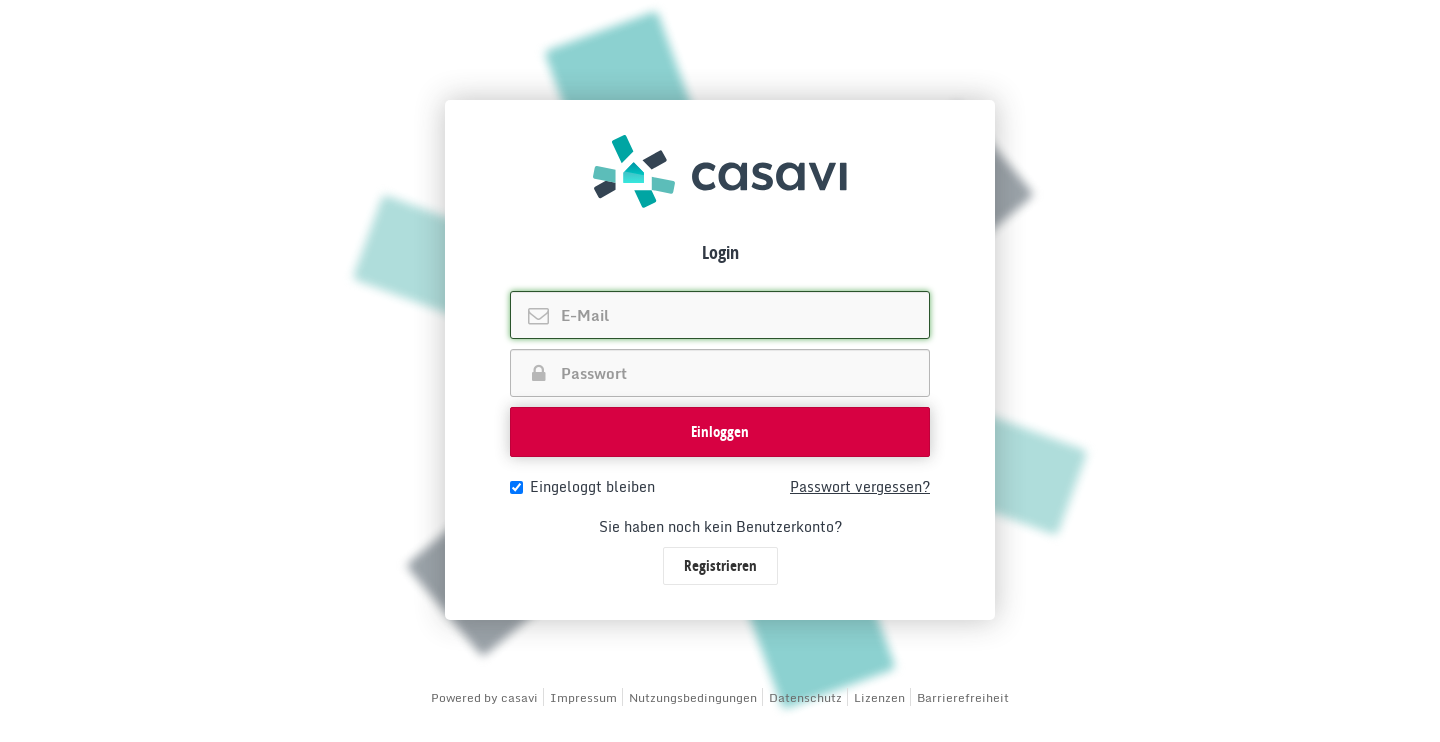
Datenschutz (805, 697)
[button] (720, 432)
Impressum (583, 697)
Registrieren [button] (720, 565)
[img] (720, 171)
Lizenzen (879, 697)
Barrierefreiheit (963, 697)
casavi (519, 697)
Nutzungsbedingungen (693, 697)
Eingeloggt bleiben (582, 487)
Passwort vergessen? (860, 487)
